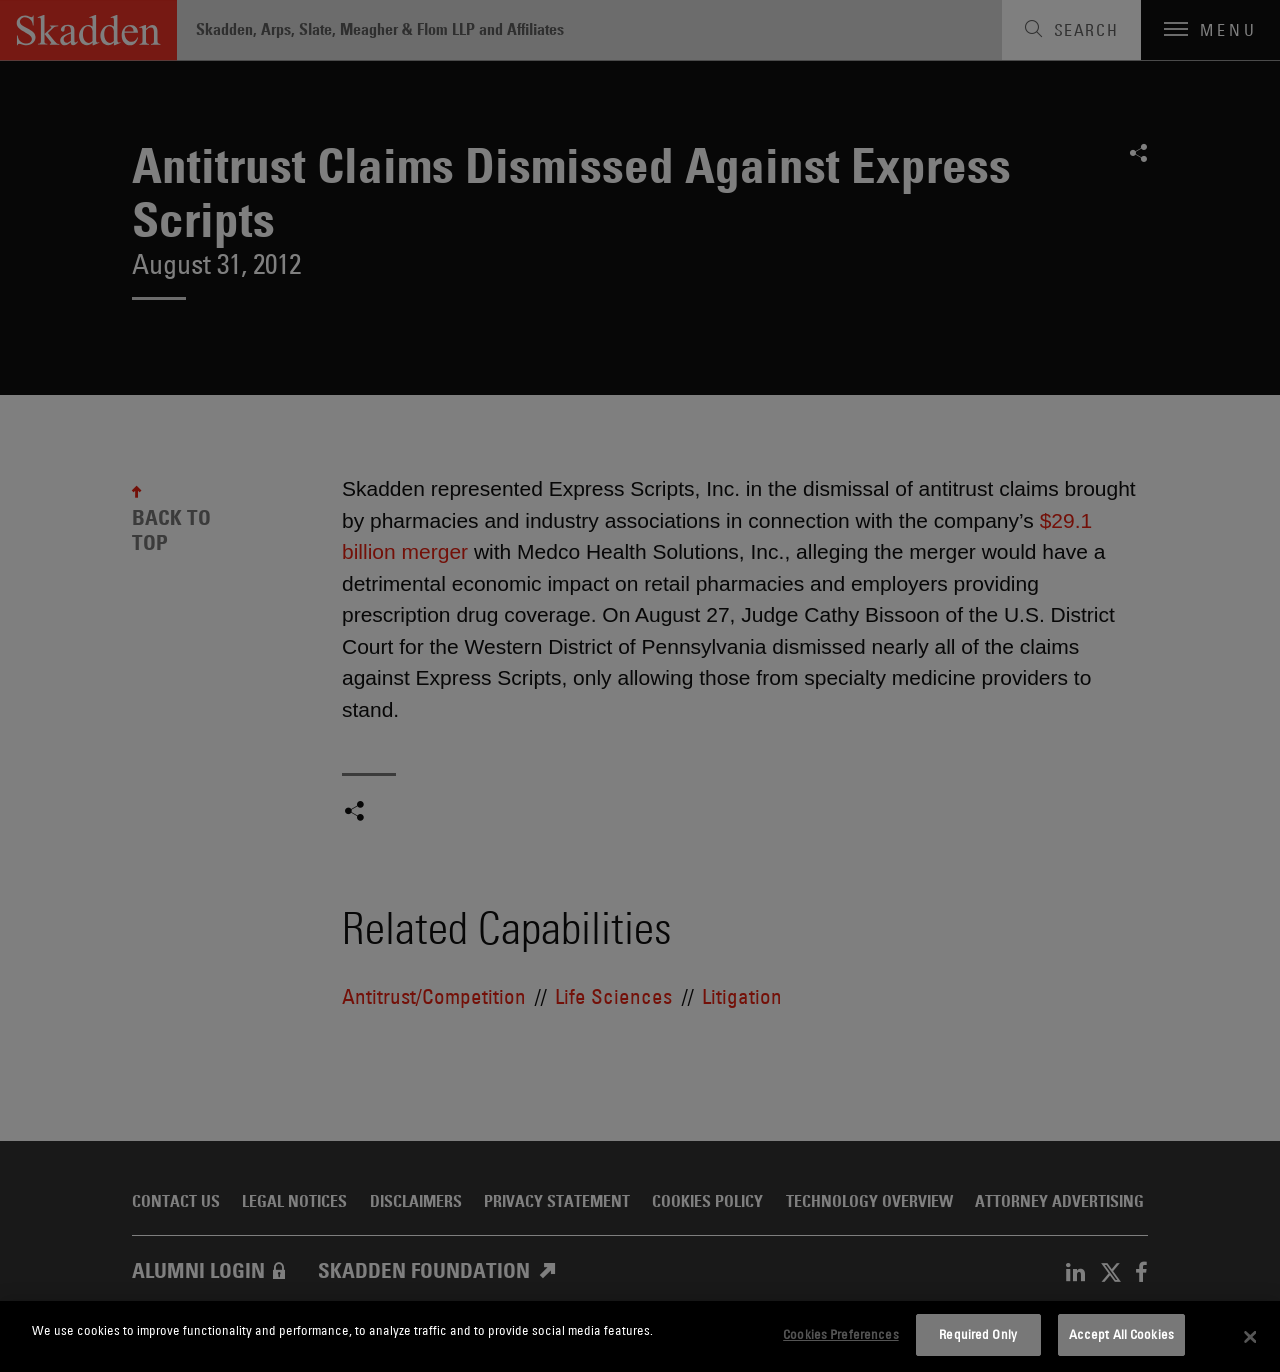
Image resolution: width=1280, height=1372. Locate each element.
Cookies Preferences (840, 1334)
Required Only (978, 1334)
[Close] (1250, 1337)
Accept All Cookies (1121, 1334)
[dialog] (640, 1336)
